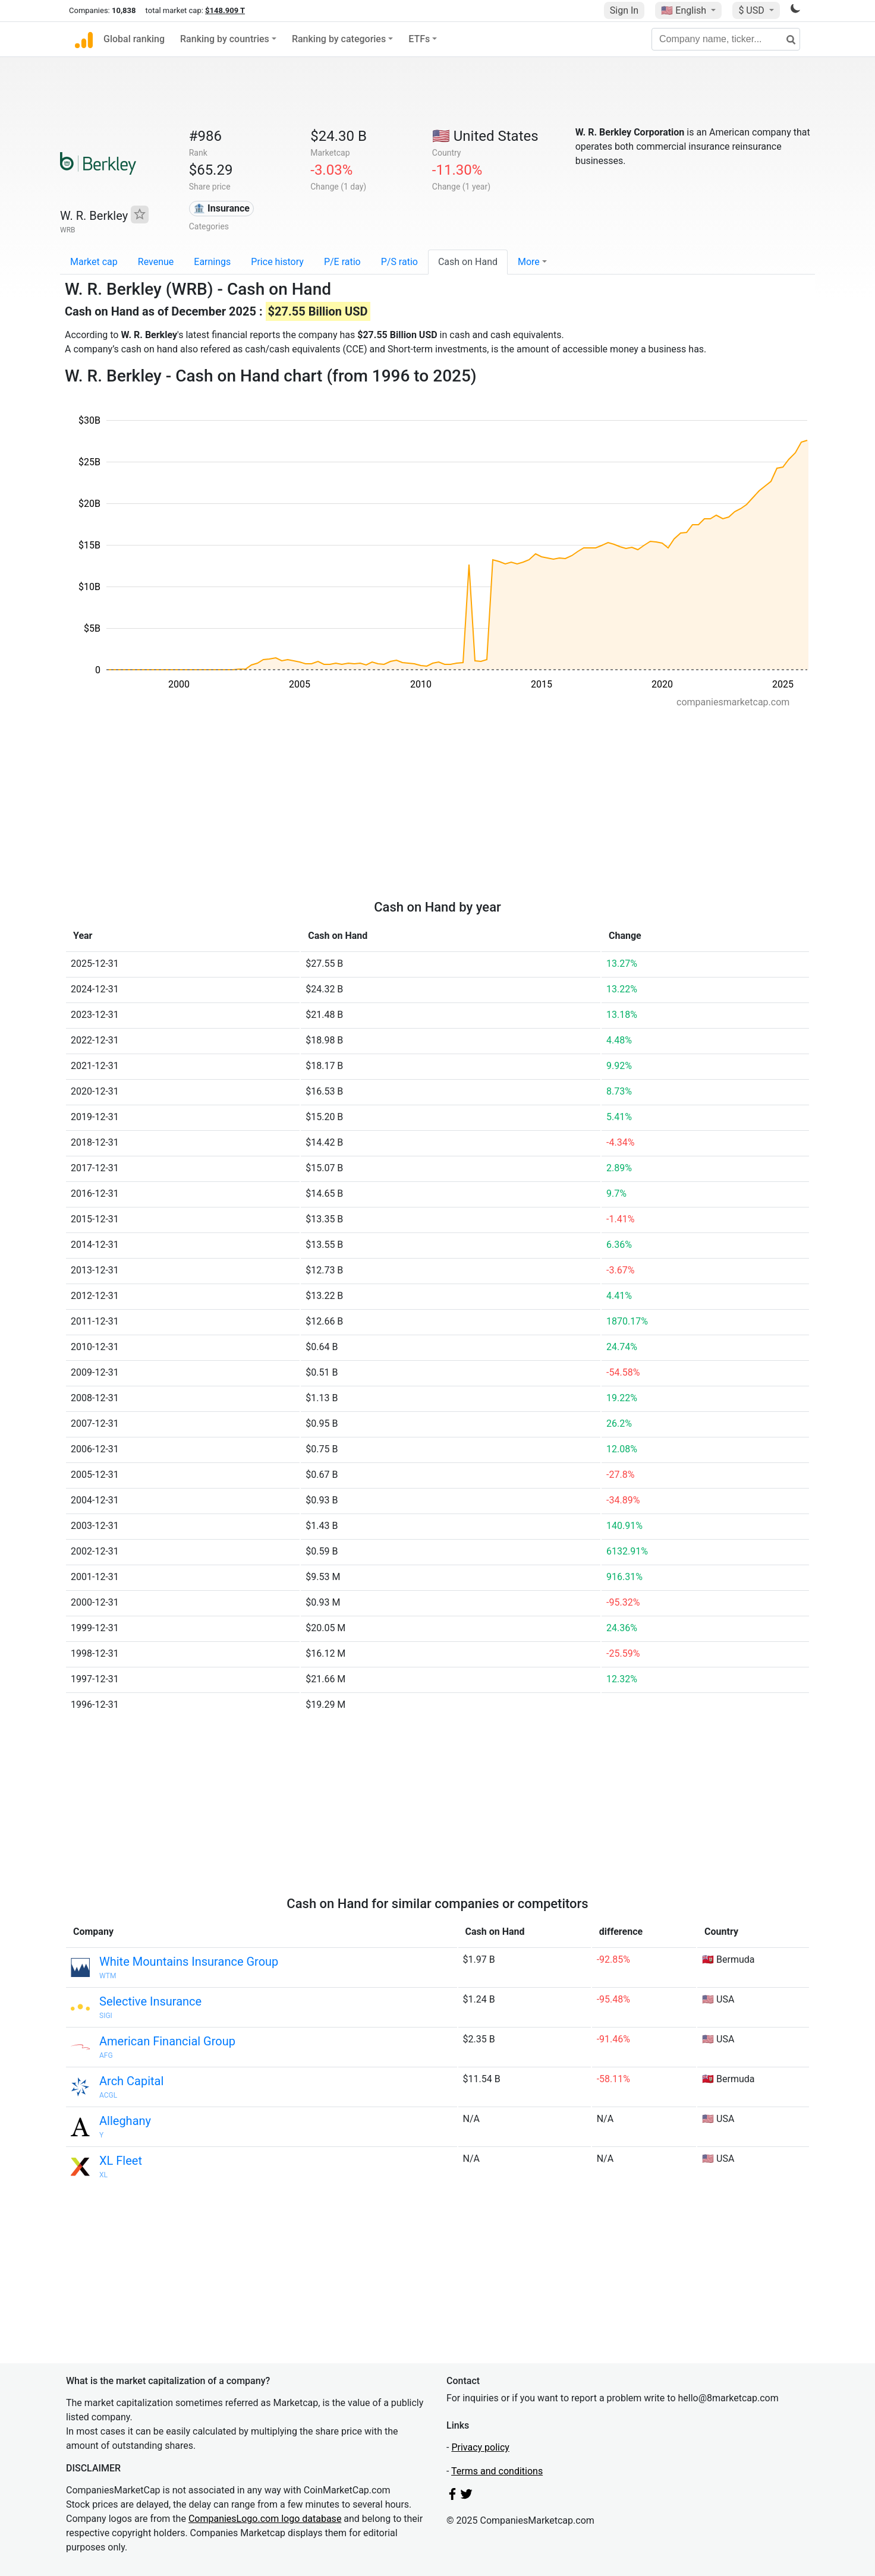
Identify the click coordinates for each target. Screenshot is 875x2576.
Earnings (212, 261)
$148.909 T (225, 10)
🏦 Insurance (221, 208)
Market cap (94, 261)
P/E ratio (342, 261)
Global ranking (134, 39)
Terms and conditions (497, 2471)
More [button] (529, 261)
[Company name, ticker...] (725, 39)
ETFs (419, 39)
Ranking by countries (224, 39)
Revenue (156, 261)
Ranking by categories (339, 39)
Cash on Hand (468, 261)
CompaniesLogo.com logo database (264, 2518)
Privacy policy (480, 2447)
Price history (277, 261)
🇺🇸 (685, 10)
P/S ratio (399, 261)
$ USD (752, 10)
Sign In (624, 10)
